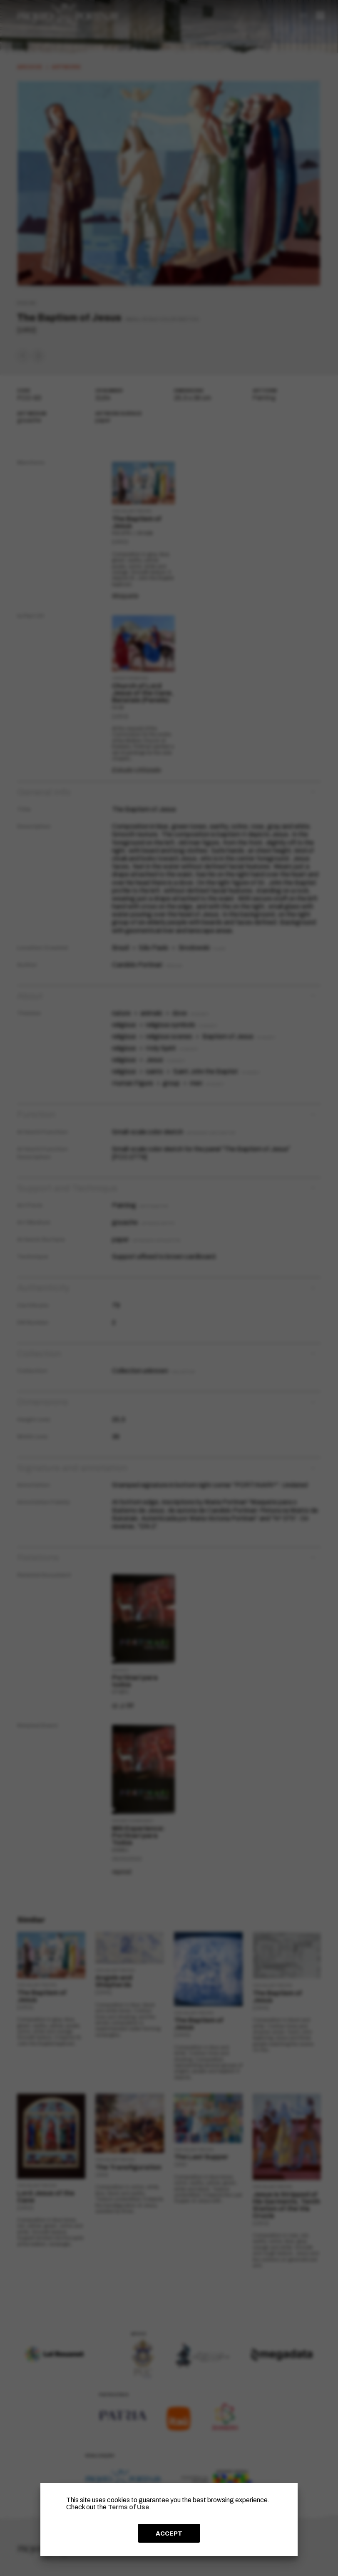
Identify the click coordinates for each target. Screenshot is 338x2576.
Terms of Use (128, 2507)
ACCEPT (169, 2533)
